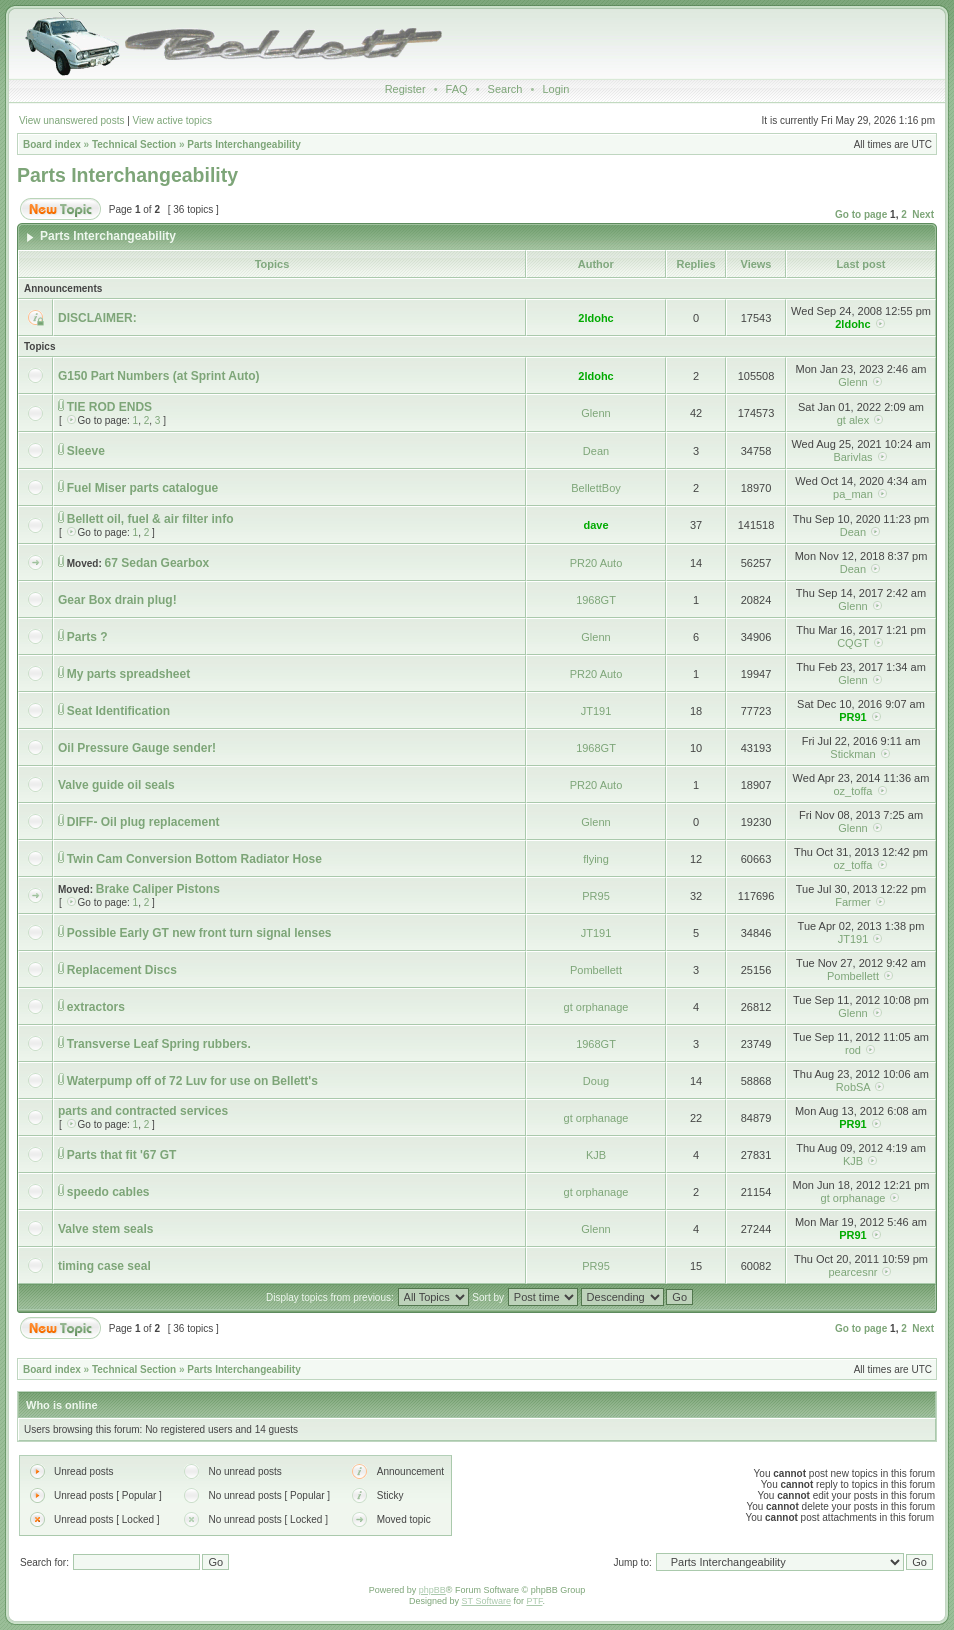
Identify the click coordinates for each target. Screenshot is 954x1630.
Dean (596, 451)
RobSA (853, 1087)
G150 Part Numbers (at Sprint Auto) (159, 376)
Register (405, 89)
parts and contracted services (143, 1111)
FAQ (457, 89)
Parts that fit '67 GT (122, 1155)
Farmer (852, 902)
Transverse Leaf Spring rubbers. (159, 1044)
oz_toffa (852, 791)
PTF (534, 1601)
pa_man (853, 494)
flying (596, 859)
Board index (52, 144)
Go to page (861, 214)
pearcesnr (853, 1272)
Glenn (852, 382)
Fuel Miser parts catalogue (142, 488)
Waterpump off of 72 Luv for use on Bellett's (192, 1081)
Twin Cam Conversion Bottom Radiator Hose (194, 859)
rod (853, 1050)
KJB (596, 1155)
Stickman (852, 754)
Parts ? (87, 637)
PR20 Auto (596, 563)
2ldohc (595, 318)
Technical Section (134, 144)
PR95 (596, 896)
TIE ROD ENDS (109, 407)
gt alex (853, 420)
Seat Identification (118, 711)
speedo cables (108, 1192)
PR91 (853, 717)
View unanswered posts (71, 120)
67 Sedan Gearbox (157, 563)
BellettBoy (596, 488)
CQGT (853, 643)
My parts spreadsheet (128, 674)
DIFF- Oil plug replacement (143, 822)
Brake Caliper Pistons (158, 889)
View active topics (172, 120)
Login (555, 89)
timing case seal (104, 1266)
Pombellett (596, 970)
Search (505, 89)
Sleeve (86, 451)
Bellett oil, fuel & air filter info (150, 519)
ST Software (486, 1601)
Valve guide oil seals (116, 785)
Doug (596, 1081)
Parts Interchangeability (243, 144)
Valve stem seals (105, 1229)
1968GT (596, 600)
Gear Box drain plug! (117, 600)
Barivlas (852, 457)
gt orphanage (596, 1007)
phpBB (432, 1590)
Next (923, 214)
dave (595, 525)
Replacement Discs (122, 970)
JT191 (596, 711)
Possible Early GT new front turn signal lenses (199, 933)
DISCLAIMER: (97, 318)
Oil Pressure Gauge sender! (137, 748)
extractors (96, 1007)
